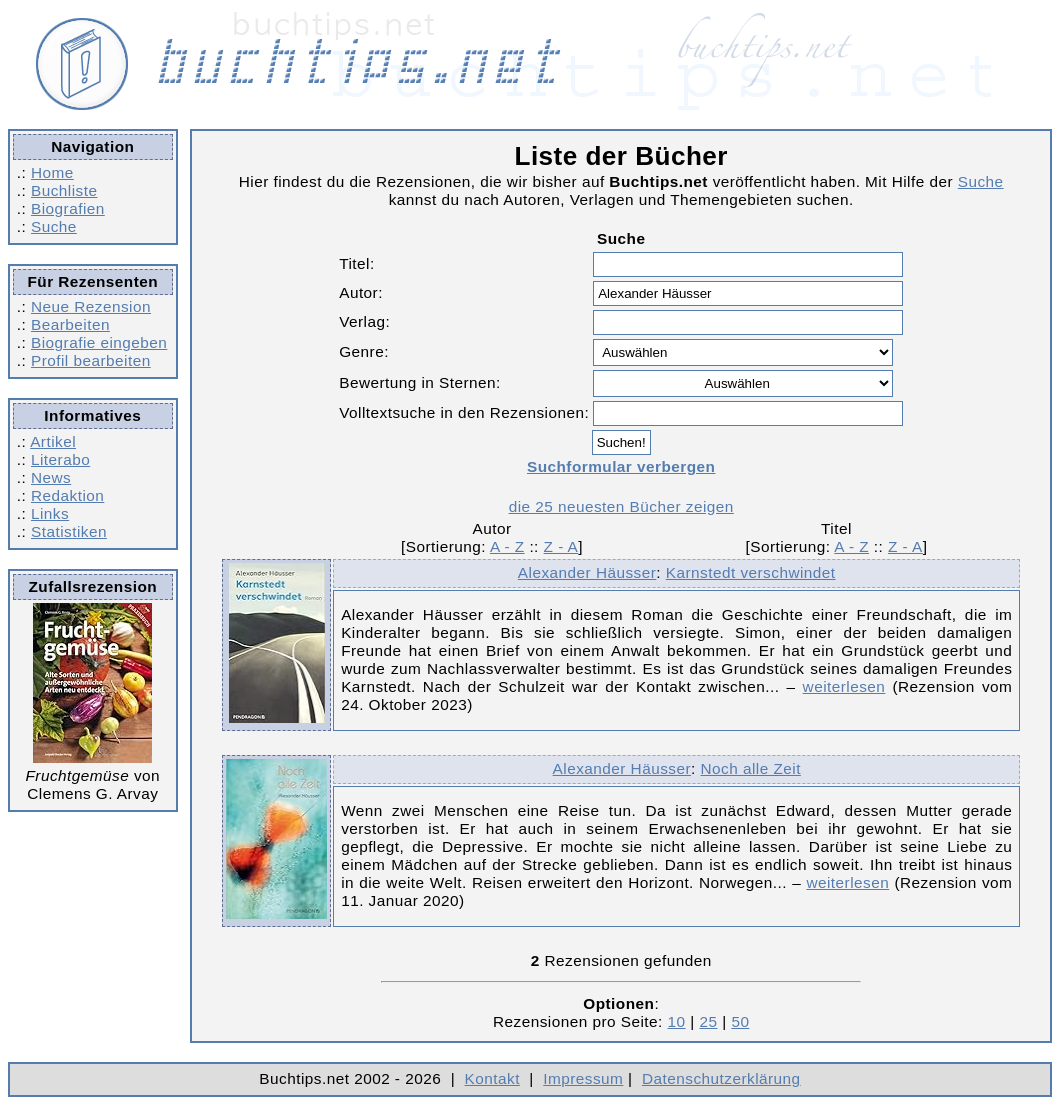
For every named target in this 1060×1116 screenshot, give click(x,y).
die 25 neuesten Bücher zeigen (621, 506)
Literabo (60, 459)
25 (708, 1021)
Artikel (53, 441)
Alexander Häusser (587, 572)
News (51, 477)
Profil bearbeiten (91, 360)
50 (740, 1021)
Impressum (583, 1078)
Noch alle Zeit (751, 768)
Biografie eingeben (99, 342)
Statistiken (69, 531)
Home (52, 172)
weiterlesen (844, 686)
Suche (54, 226)
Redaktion (67, 495)
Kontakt (492, 1078)
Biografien (68, 208)
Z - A (561, 546)
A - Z (507, 546)
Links (50, 513)
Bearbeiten (70, 324)
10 (677, 1021)
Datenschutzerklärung (721, 1078)
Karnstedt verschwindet (751, 572)
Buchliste (64, 190)
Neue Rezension (91, 306)
